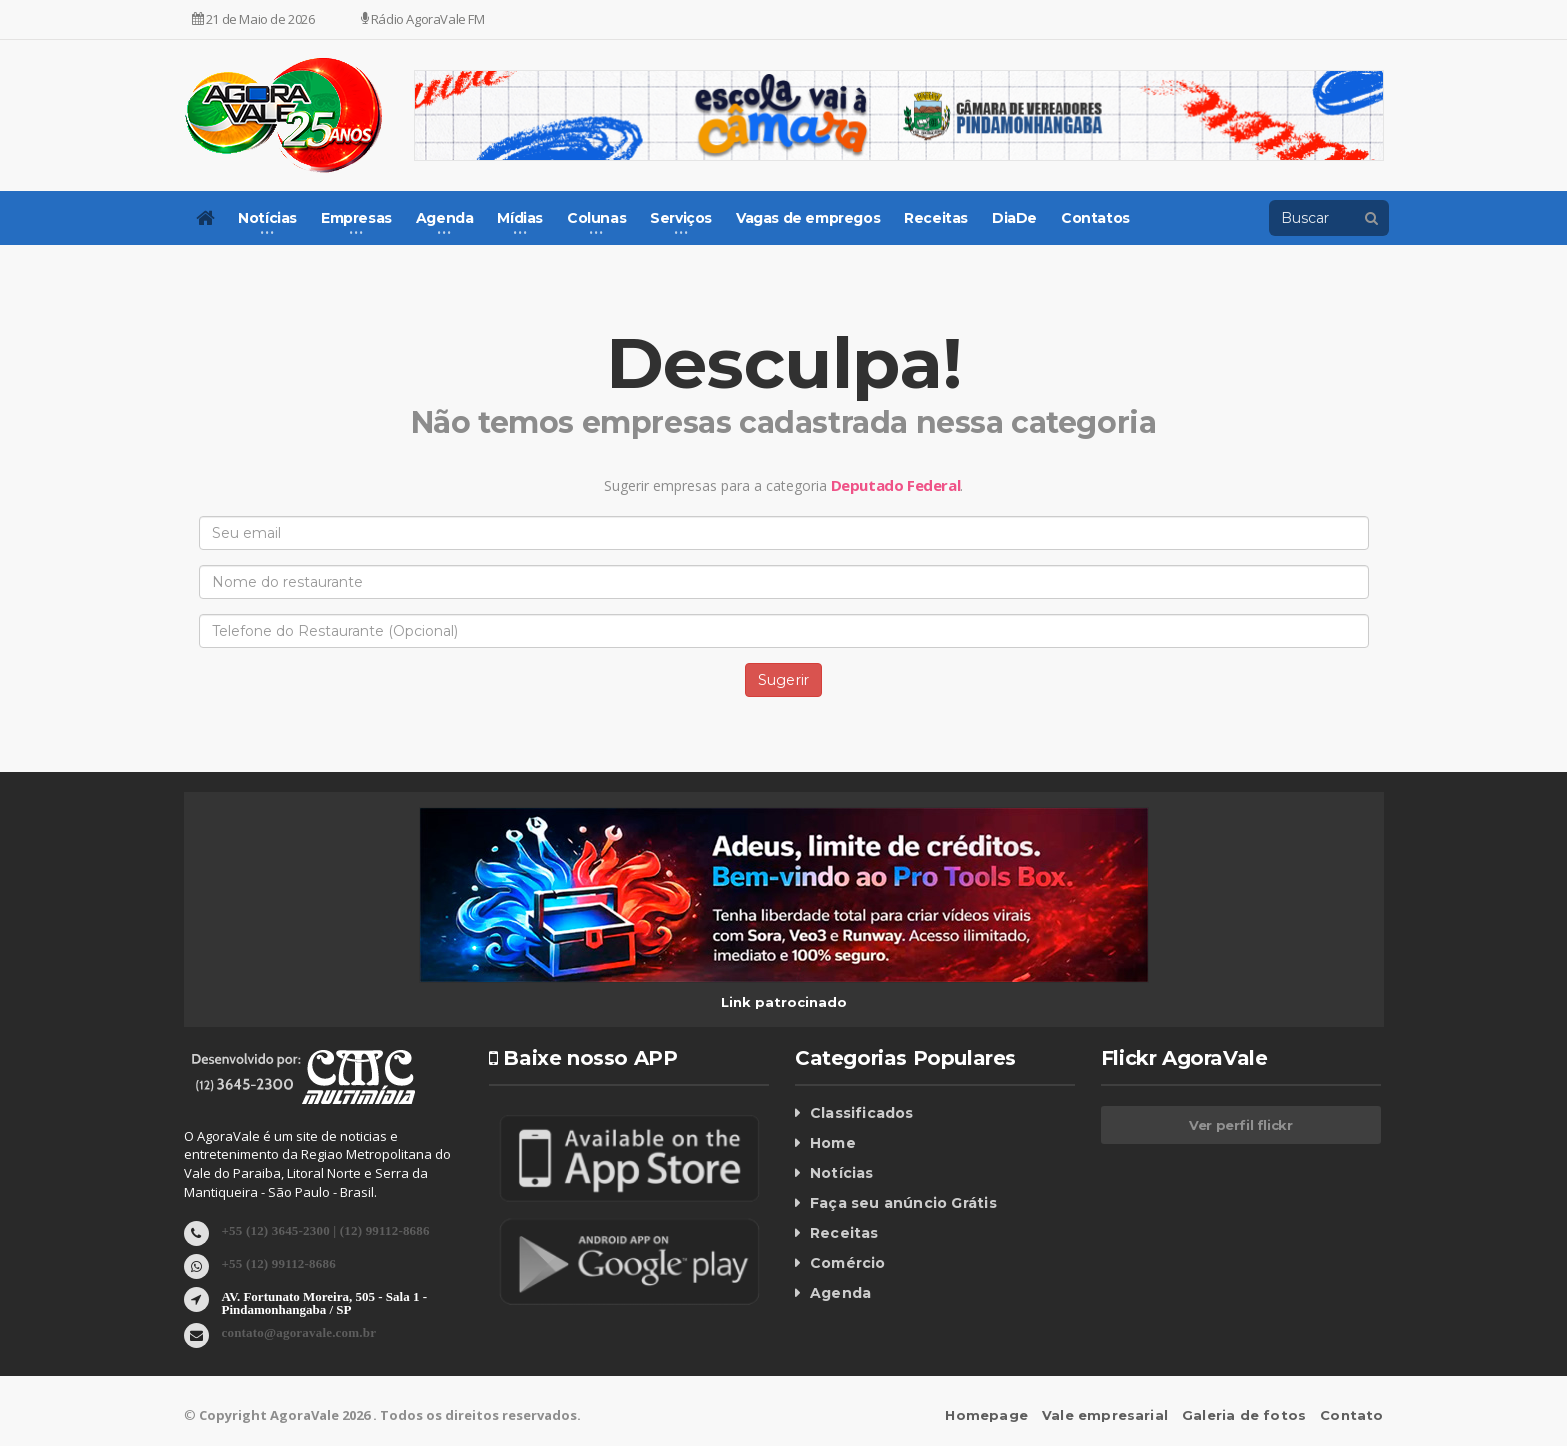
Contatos (1095, 218)
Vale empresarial (1111, 1415)
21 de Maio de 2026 (253, 19)
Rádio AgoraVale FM (423, 19)
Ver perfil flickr (1240, 1125)
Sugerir (784, 680)
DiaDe (1014, 218)
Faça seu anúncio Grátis (901, 1203)
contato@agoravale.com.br (297, 1331)
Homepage (995, 1415)
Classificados (860, 1113)
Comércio (847, 1263)
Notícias (841, 1173)
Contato (1353, 1415)
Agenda (840, 1293)
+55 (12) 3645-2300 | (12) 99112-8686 (322, 1229)
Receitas (936, 218)
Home (832, 1143)
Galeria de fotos (1247, 1415)
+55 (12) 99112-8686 (277, 1262)
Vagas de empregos (808, 218)
